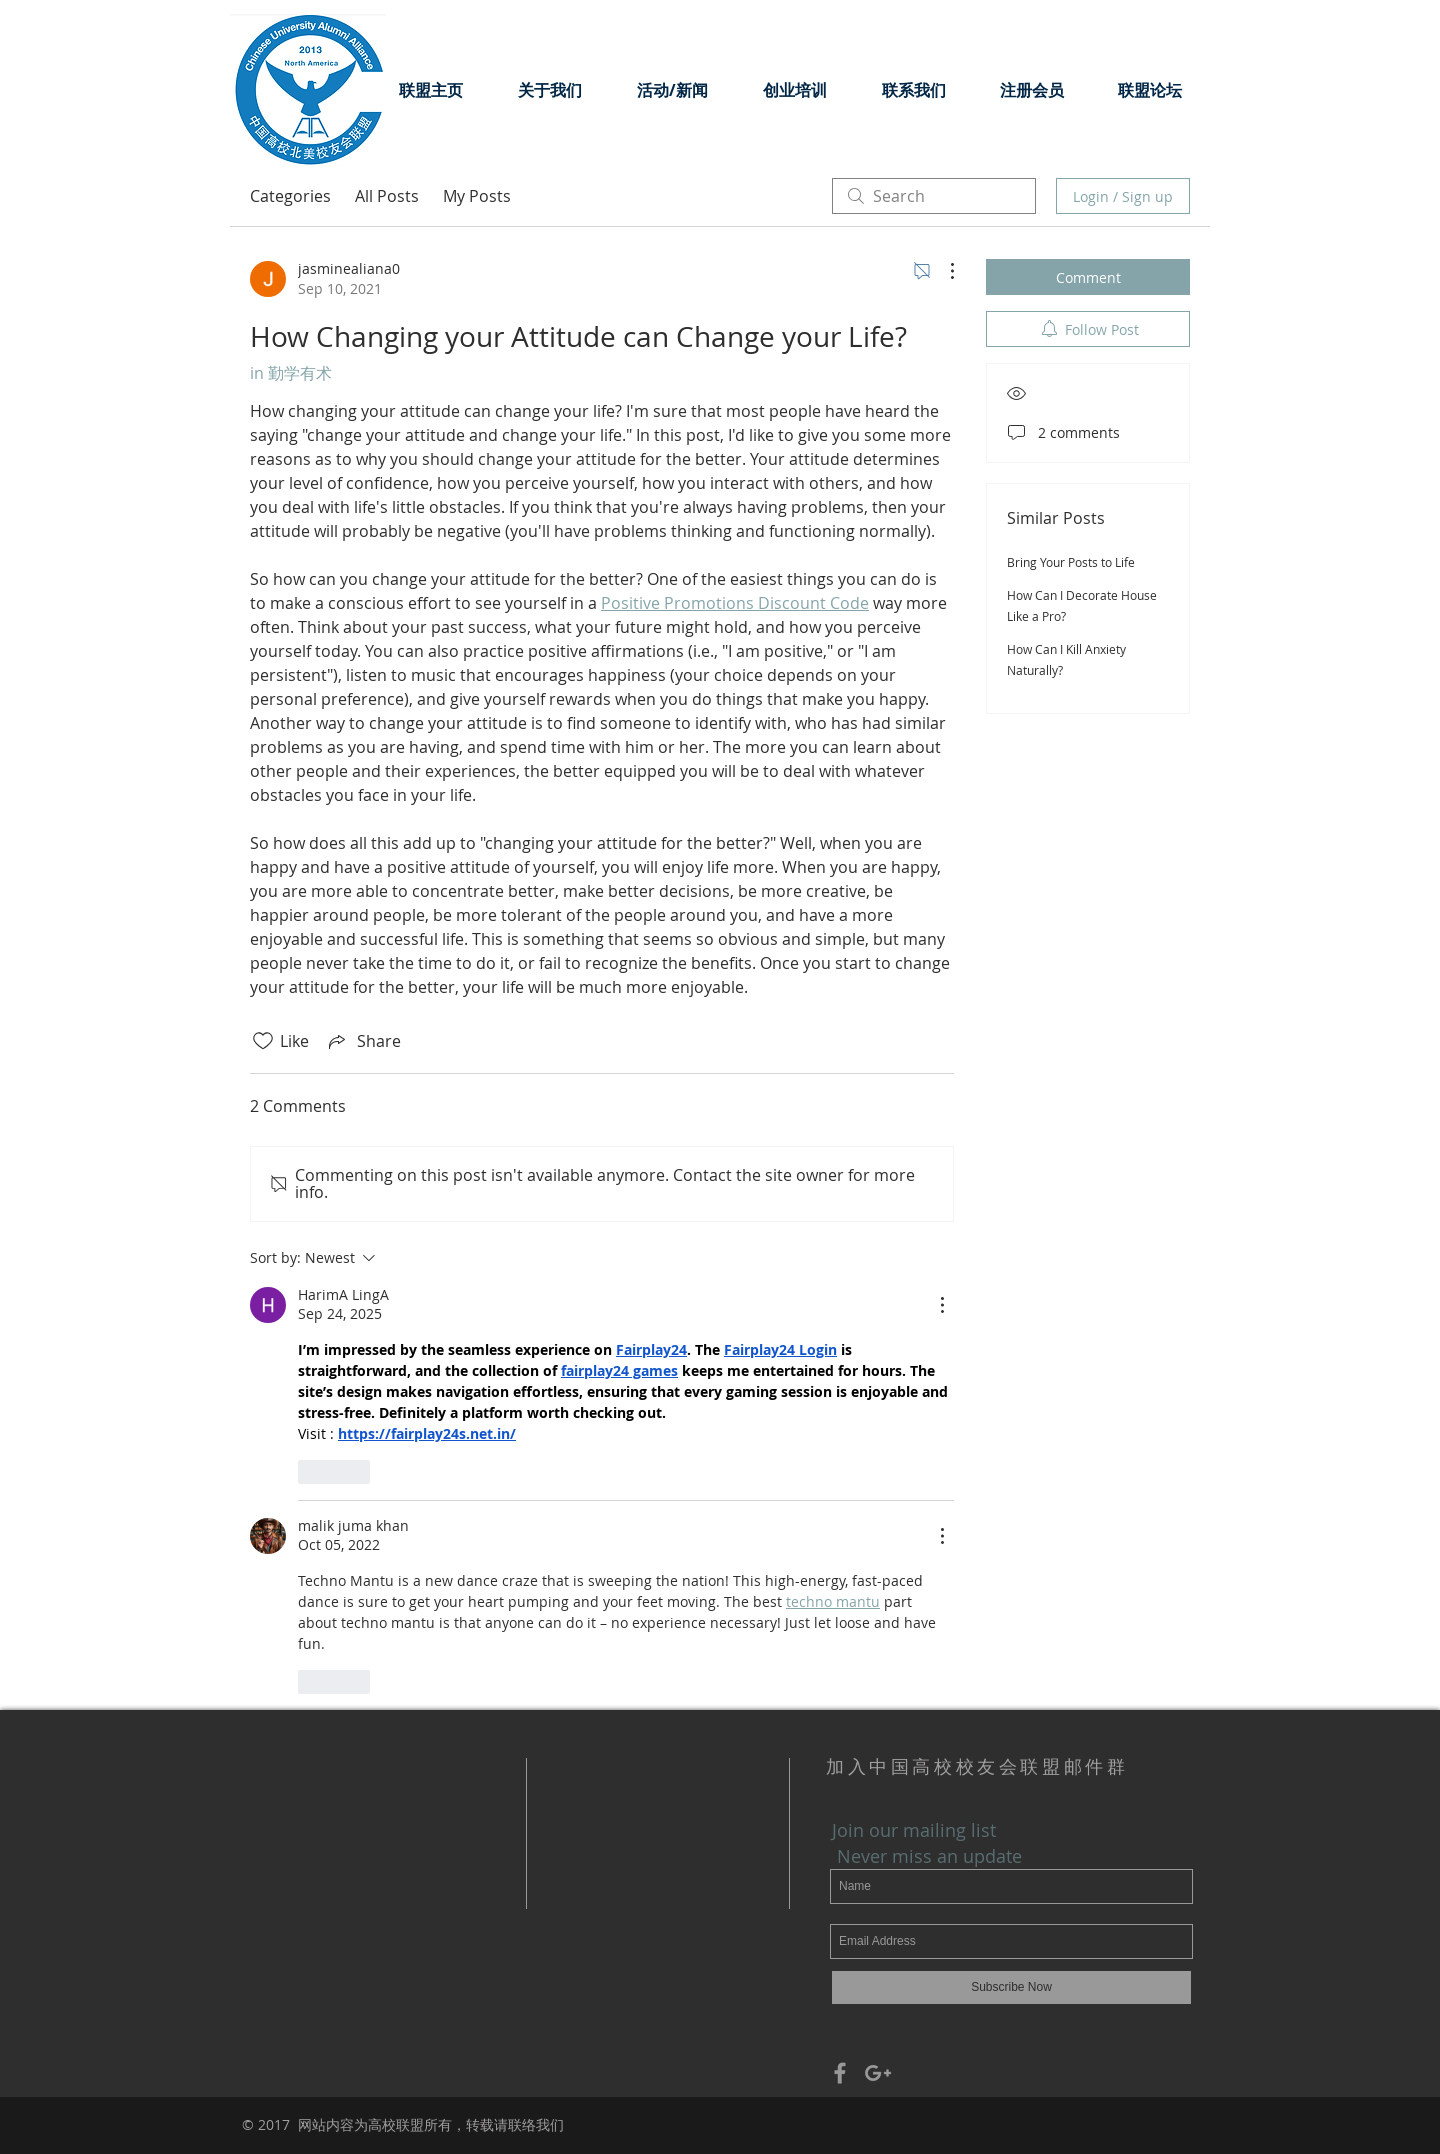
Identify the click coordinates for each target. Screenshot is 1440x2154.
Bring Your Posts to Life (1071, 562)
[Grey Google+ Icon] (878, 2073)
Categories (290, 196)
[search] (934, 196)
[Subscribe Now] (1011, 1987)
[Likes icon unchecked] (263, 1041)
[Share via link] (363, 1041)
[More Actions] (942, 271)
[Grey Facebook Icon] (840, 2073)
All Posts (387, 196)
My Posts (477, 196)
